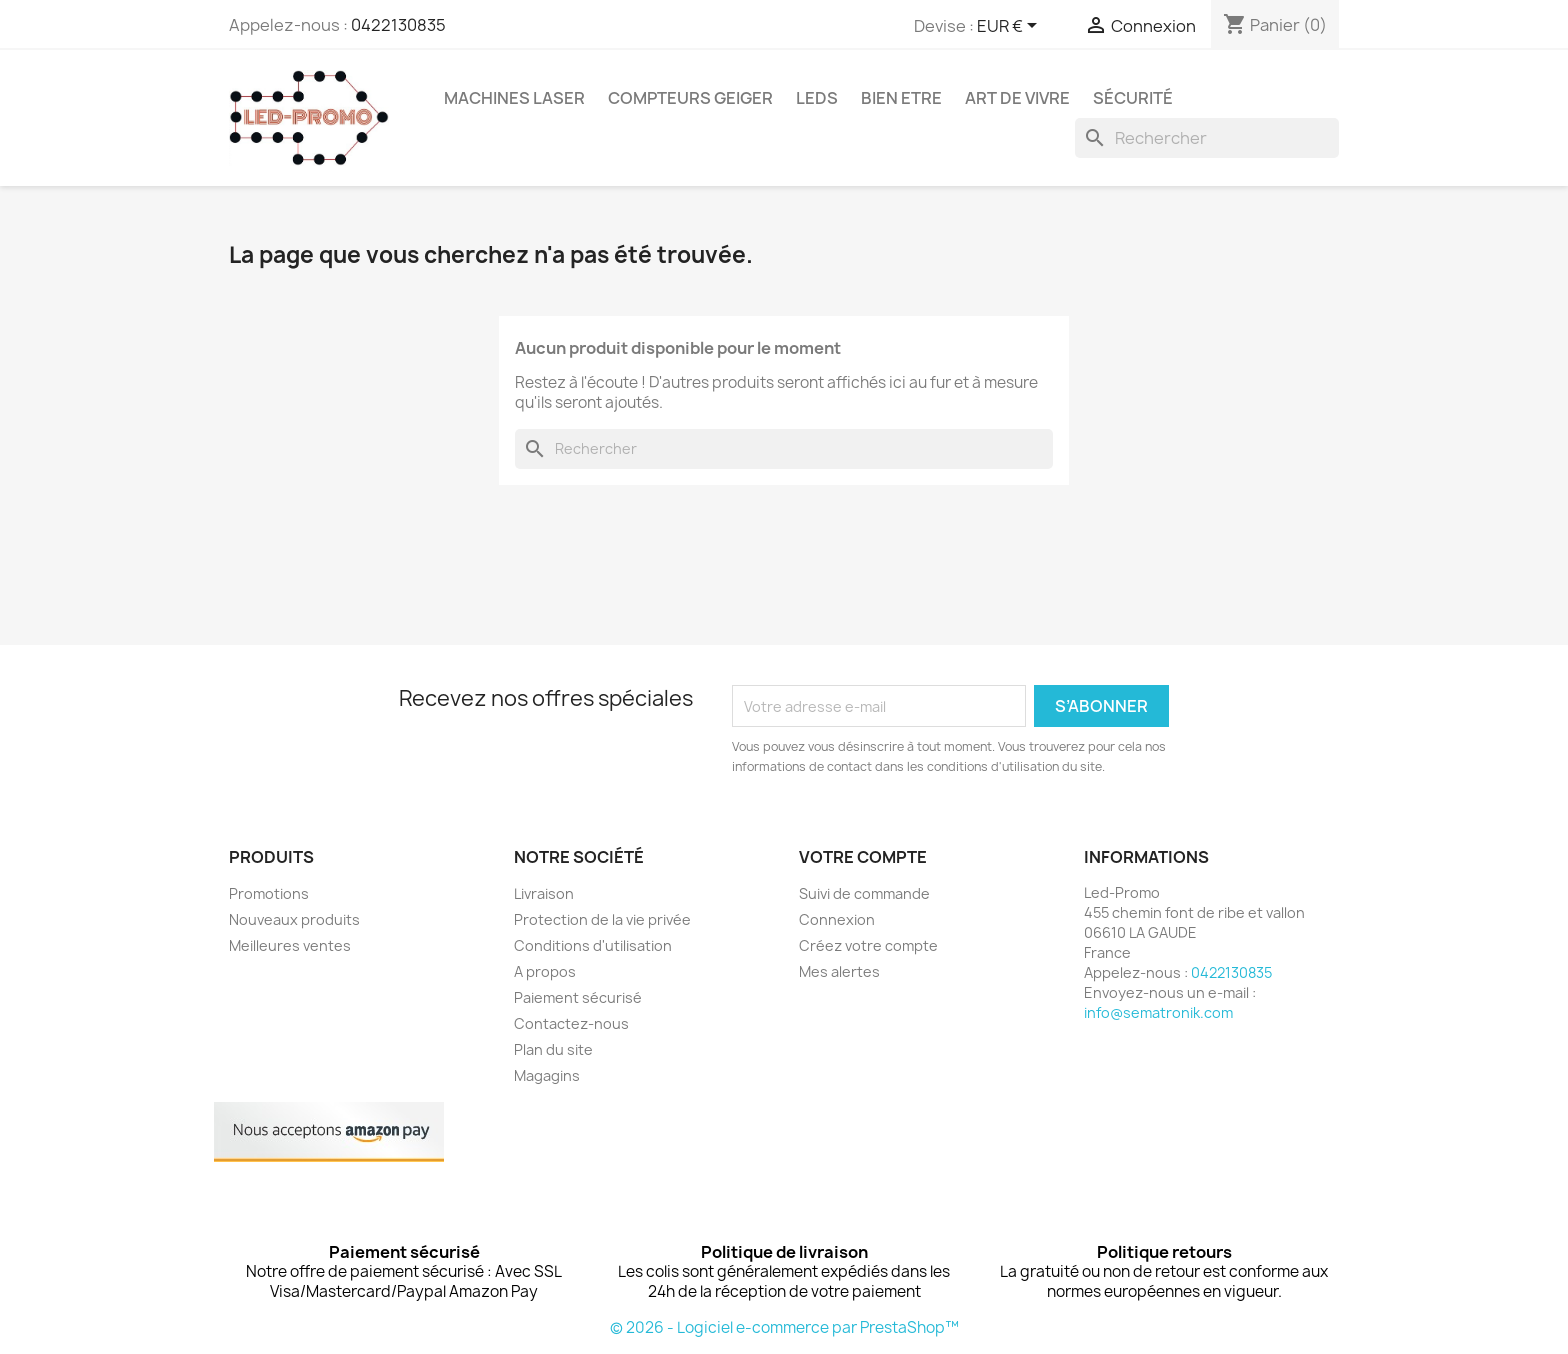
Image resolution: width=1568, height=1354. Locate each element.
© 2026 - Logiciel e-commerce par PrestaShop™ (784, 1327)
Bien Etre (901, 98)
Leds (817, 98)
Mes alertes (839, 971)
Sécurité (1133, 98)
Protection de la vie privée (602, 919)
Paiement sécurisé (578, 997)
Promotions (269, 893)
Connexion (837, 919)
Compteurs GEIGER (690, 98)
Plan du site (553, 1049)
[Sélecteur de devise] (1010, 27)
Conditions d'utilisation (593, 945)
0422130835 (398, 25)
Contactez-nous (571, 1023)
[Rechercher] (1207, 138)
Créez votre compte (868, 945)
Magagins (547, 1075)
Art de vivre (1017, 98)
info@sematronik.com (1158, 1012)
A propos (545, 971)
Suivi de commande (864, 893)
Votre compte (863, 857)
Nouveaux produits (294, 919)
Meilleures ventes (290, 945)
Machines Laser (514, 98)
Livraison (544, 893)
